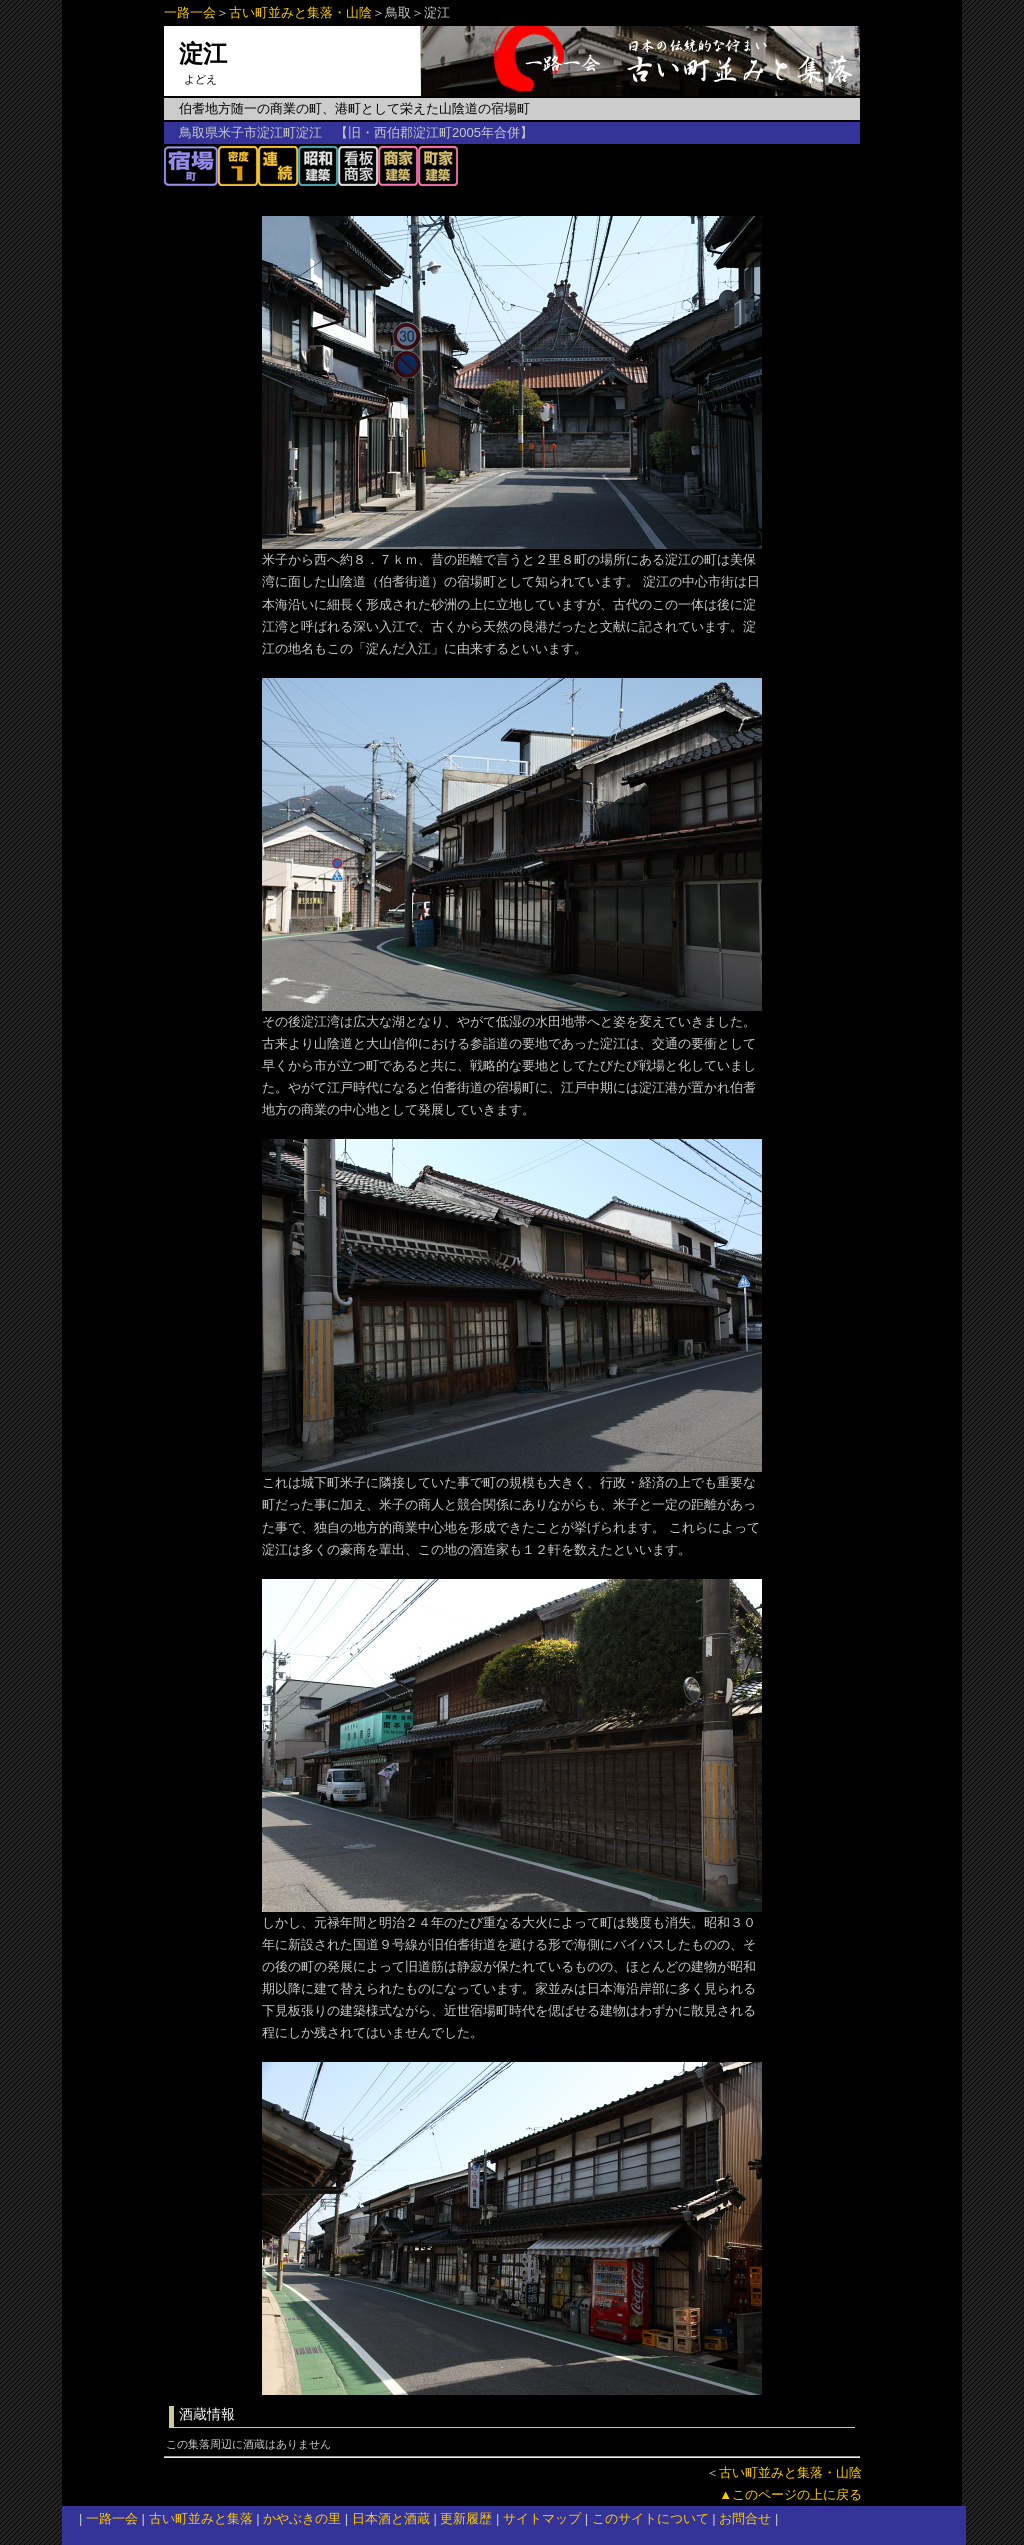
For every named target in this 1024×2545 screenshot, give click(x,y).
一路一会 (190, 12)
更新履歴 (466, 2518)
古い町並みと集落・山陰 (300, 12)
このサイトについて (650, 2518)
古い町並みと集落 (201, 2518)
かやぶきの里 (302, 2518)
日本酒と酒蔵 (391, 2518)
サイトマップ (542, 2518)
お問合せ (745, 2518)
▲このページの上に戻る (790, 2494)
